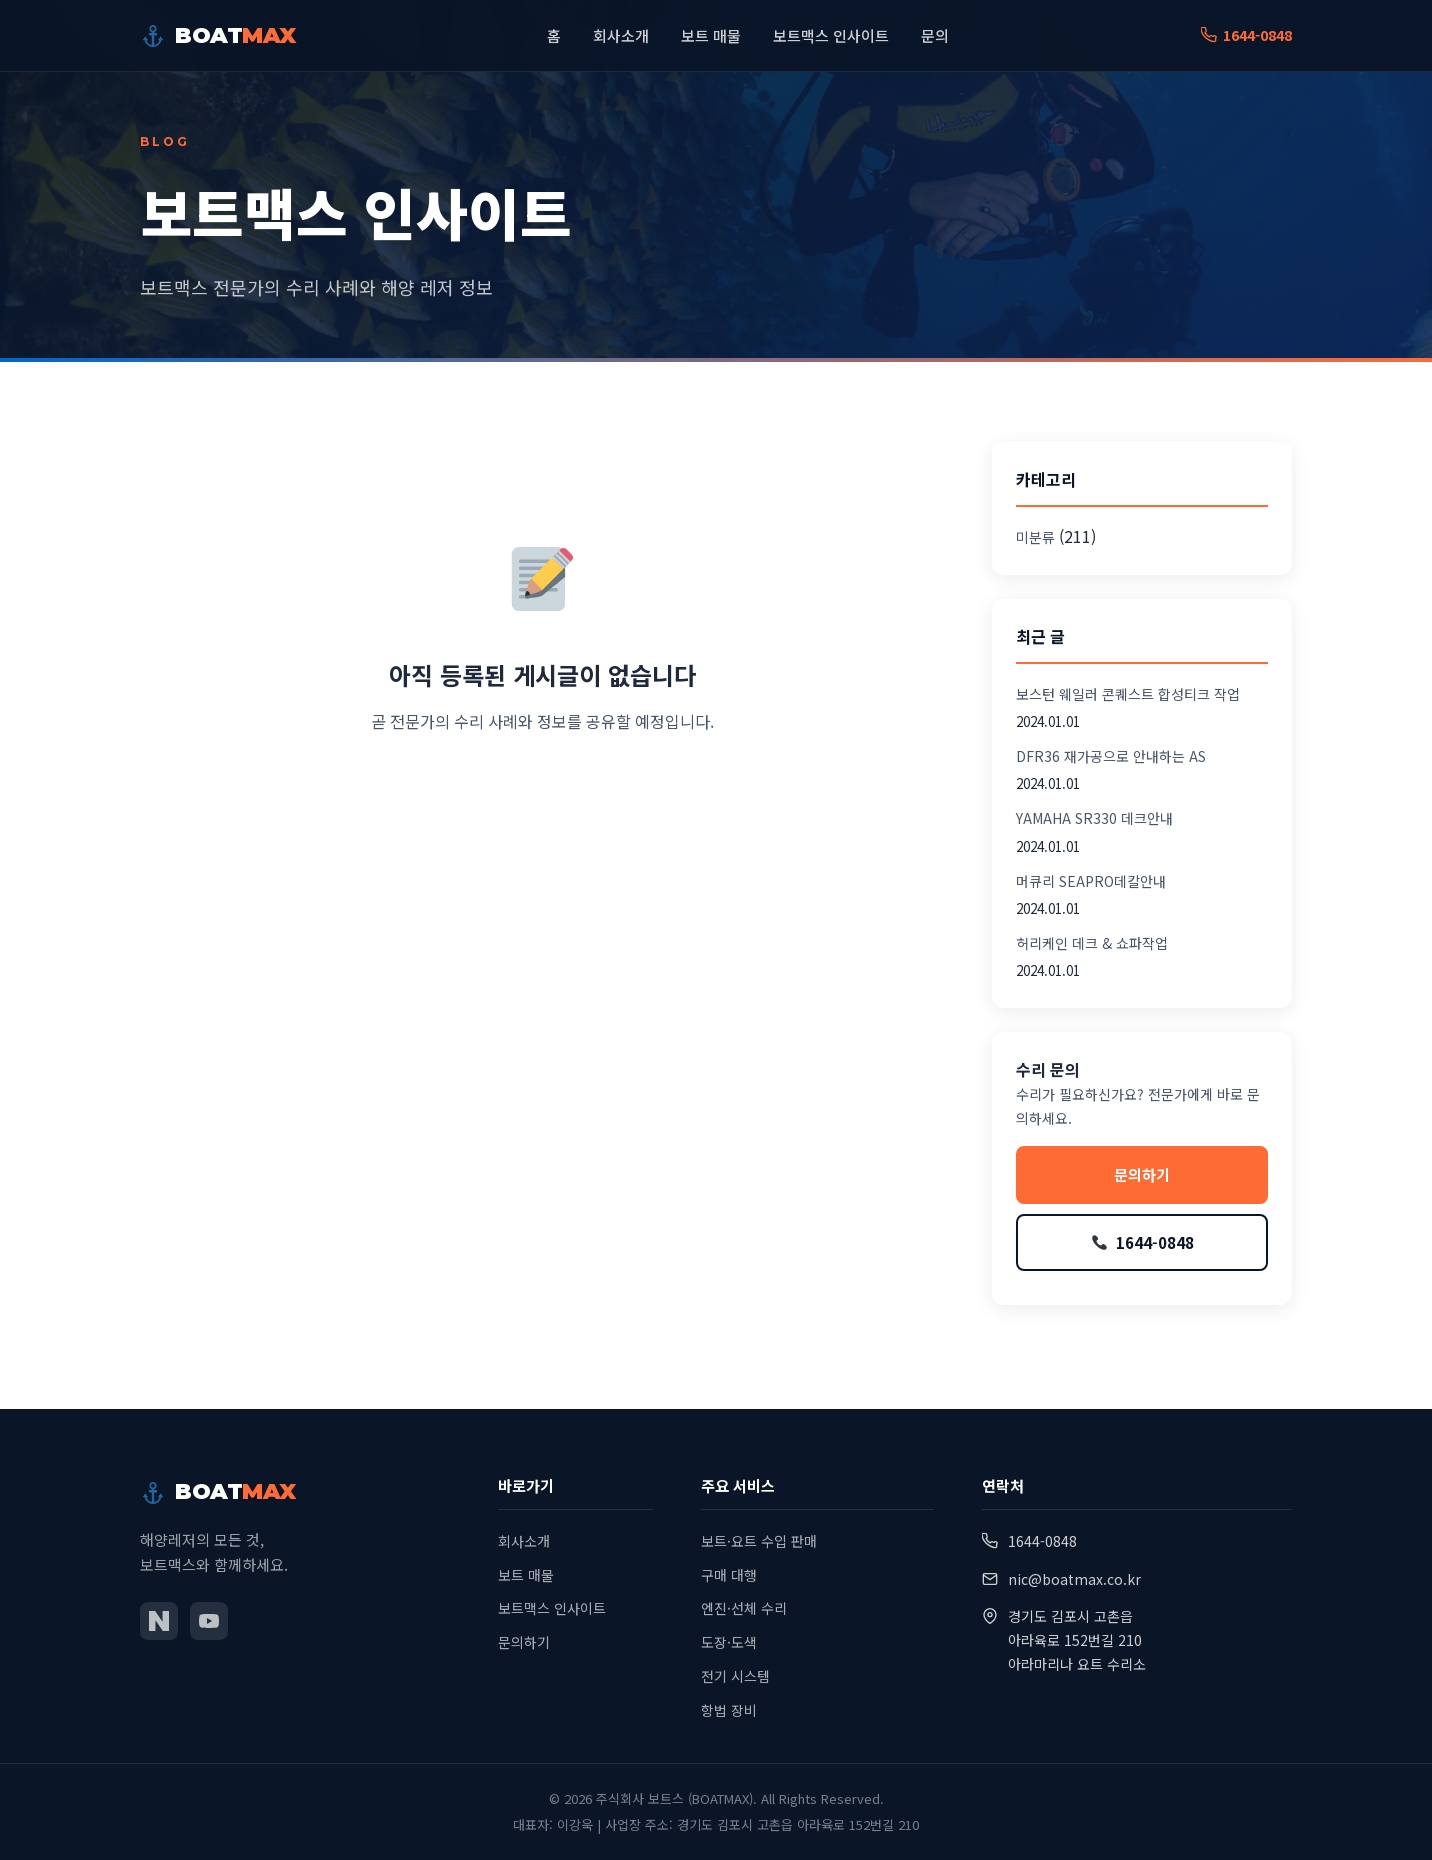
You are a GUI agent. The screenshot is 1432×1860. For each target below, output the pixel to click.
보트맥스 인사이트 (831, 35)
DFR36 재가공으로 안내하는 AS (1111, 756)
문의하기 (1142, 1174)
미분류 (1035, 537)
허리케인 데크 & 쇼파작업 (1092, 943)
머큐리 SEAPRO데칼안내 (1091, 881)
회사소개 (621, 35)
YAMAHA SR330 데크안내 (1094, 818)
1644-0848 (1246, 35)
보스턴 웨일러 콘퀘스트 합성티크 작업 (1128, 694)
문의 (935, 35)
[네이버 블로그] (159, 1621)
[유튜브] (209, 1621)
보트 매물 (711, 35)
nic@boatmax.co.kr (1074, 1579)
